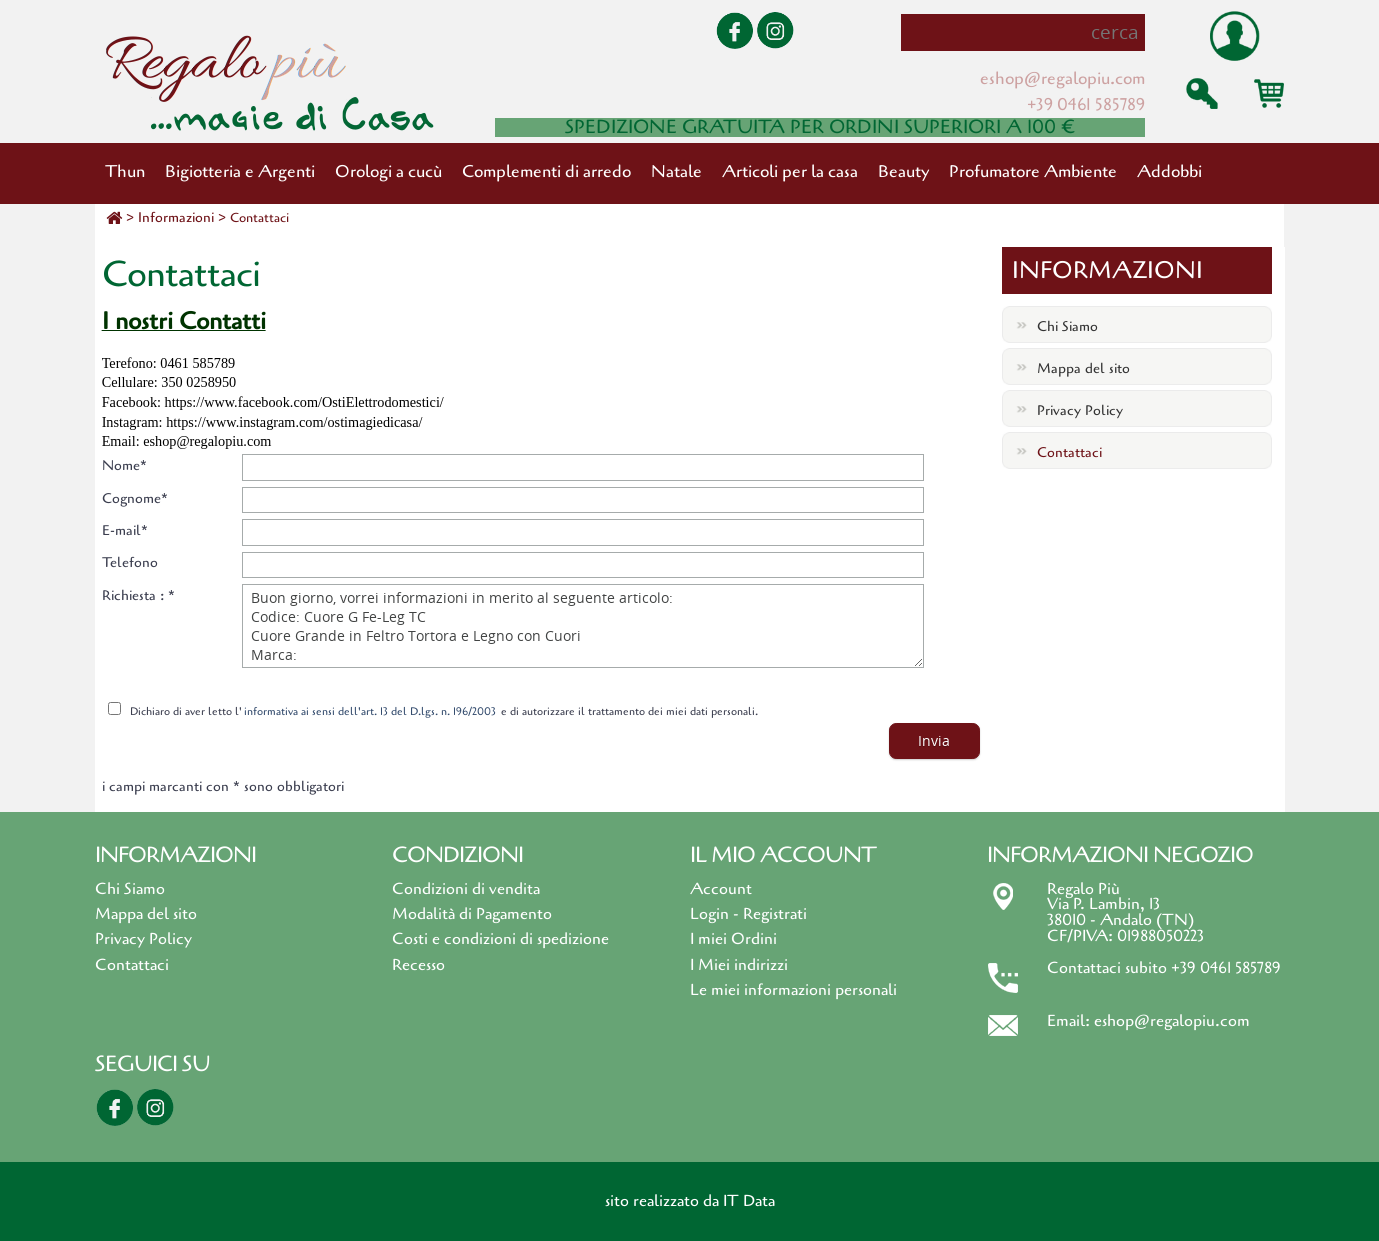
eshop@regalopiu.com (1062, 78)
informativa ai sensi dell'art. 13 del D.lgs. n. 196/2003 (370, 711)
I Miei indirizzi (739, 965)
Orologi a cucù (388, 171)
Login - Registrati (748, 914)
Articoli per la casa (790, 171)
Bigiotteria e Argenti (240, 171)
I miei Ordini (733, 939)
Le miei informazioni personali (793, 990)
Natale (676, 171)
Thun (125, 171)
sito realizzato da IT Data (690, 1201)
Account (721, 889)
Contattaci (259, 218)
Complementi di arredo (546, 171)
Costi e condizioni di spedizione (500, 939)
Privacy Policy (1080, 410)
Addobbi (1169, 171)
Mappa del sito (1083, 368)
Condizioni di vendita (466, 889)
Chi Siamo (1067, 326)
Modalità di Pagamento (472, 914)
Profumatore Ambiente (1033, 171)
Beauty (903, 171)
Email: (1070, 1021)
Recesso (418, 965)
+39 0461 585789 (1086, 104)
